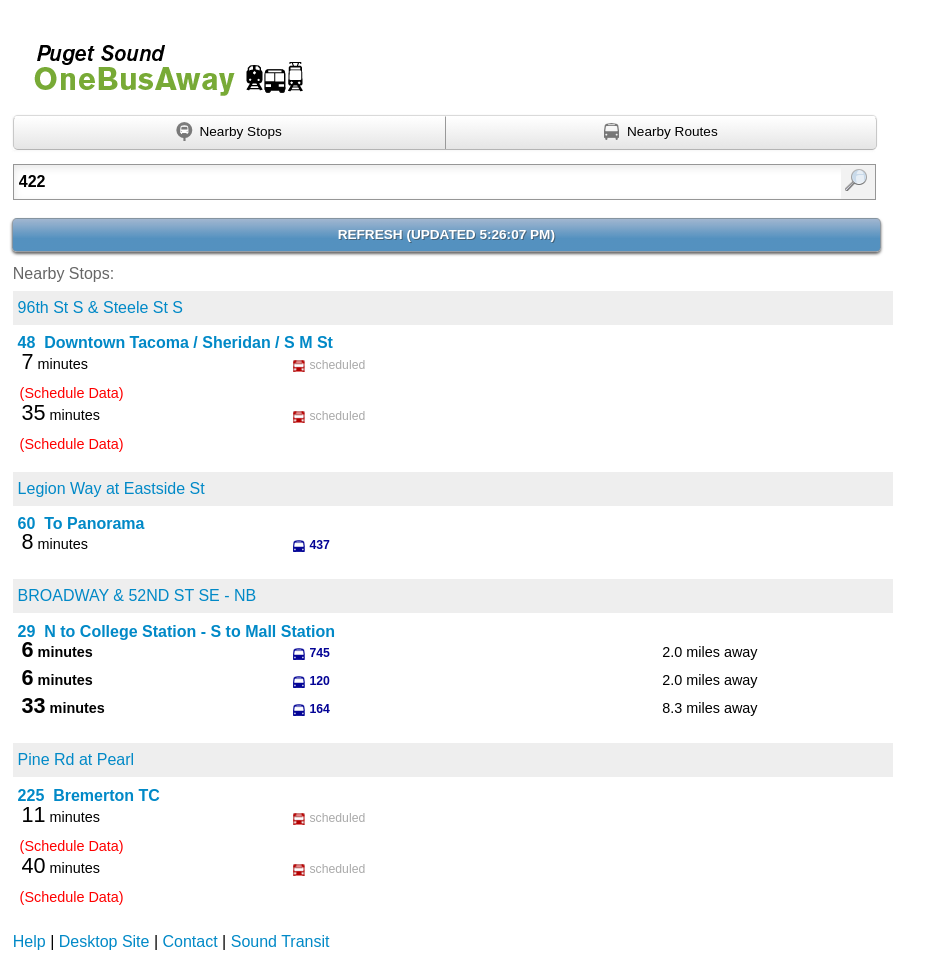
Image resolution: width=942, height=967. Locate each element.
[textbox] (383, 182)
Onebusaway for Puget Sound (160, 61)
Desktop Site (104, 941)
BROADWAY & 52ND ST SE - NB (137, 595)
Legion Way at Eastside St (111, 488)
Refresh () (446, 234)
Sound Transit (280, 941)
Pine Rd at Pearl (76, 759)
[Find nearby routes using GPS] (662, 133)
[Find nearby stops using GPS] (229, 133)
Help (29, 941)
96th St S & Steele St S (100, 307)
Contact (190, 941)
